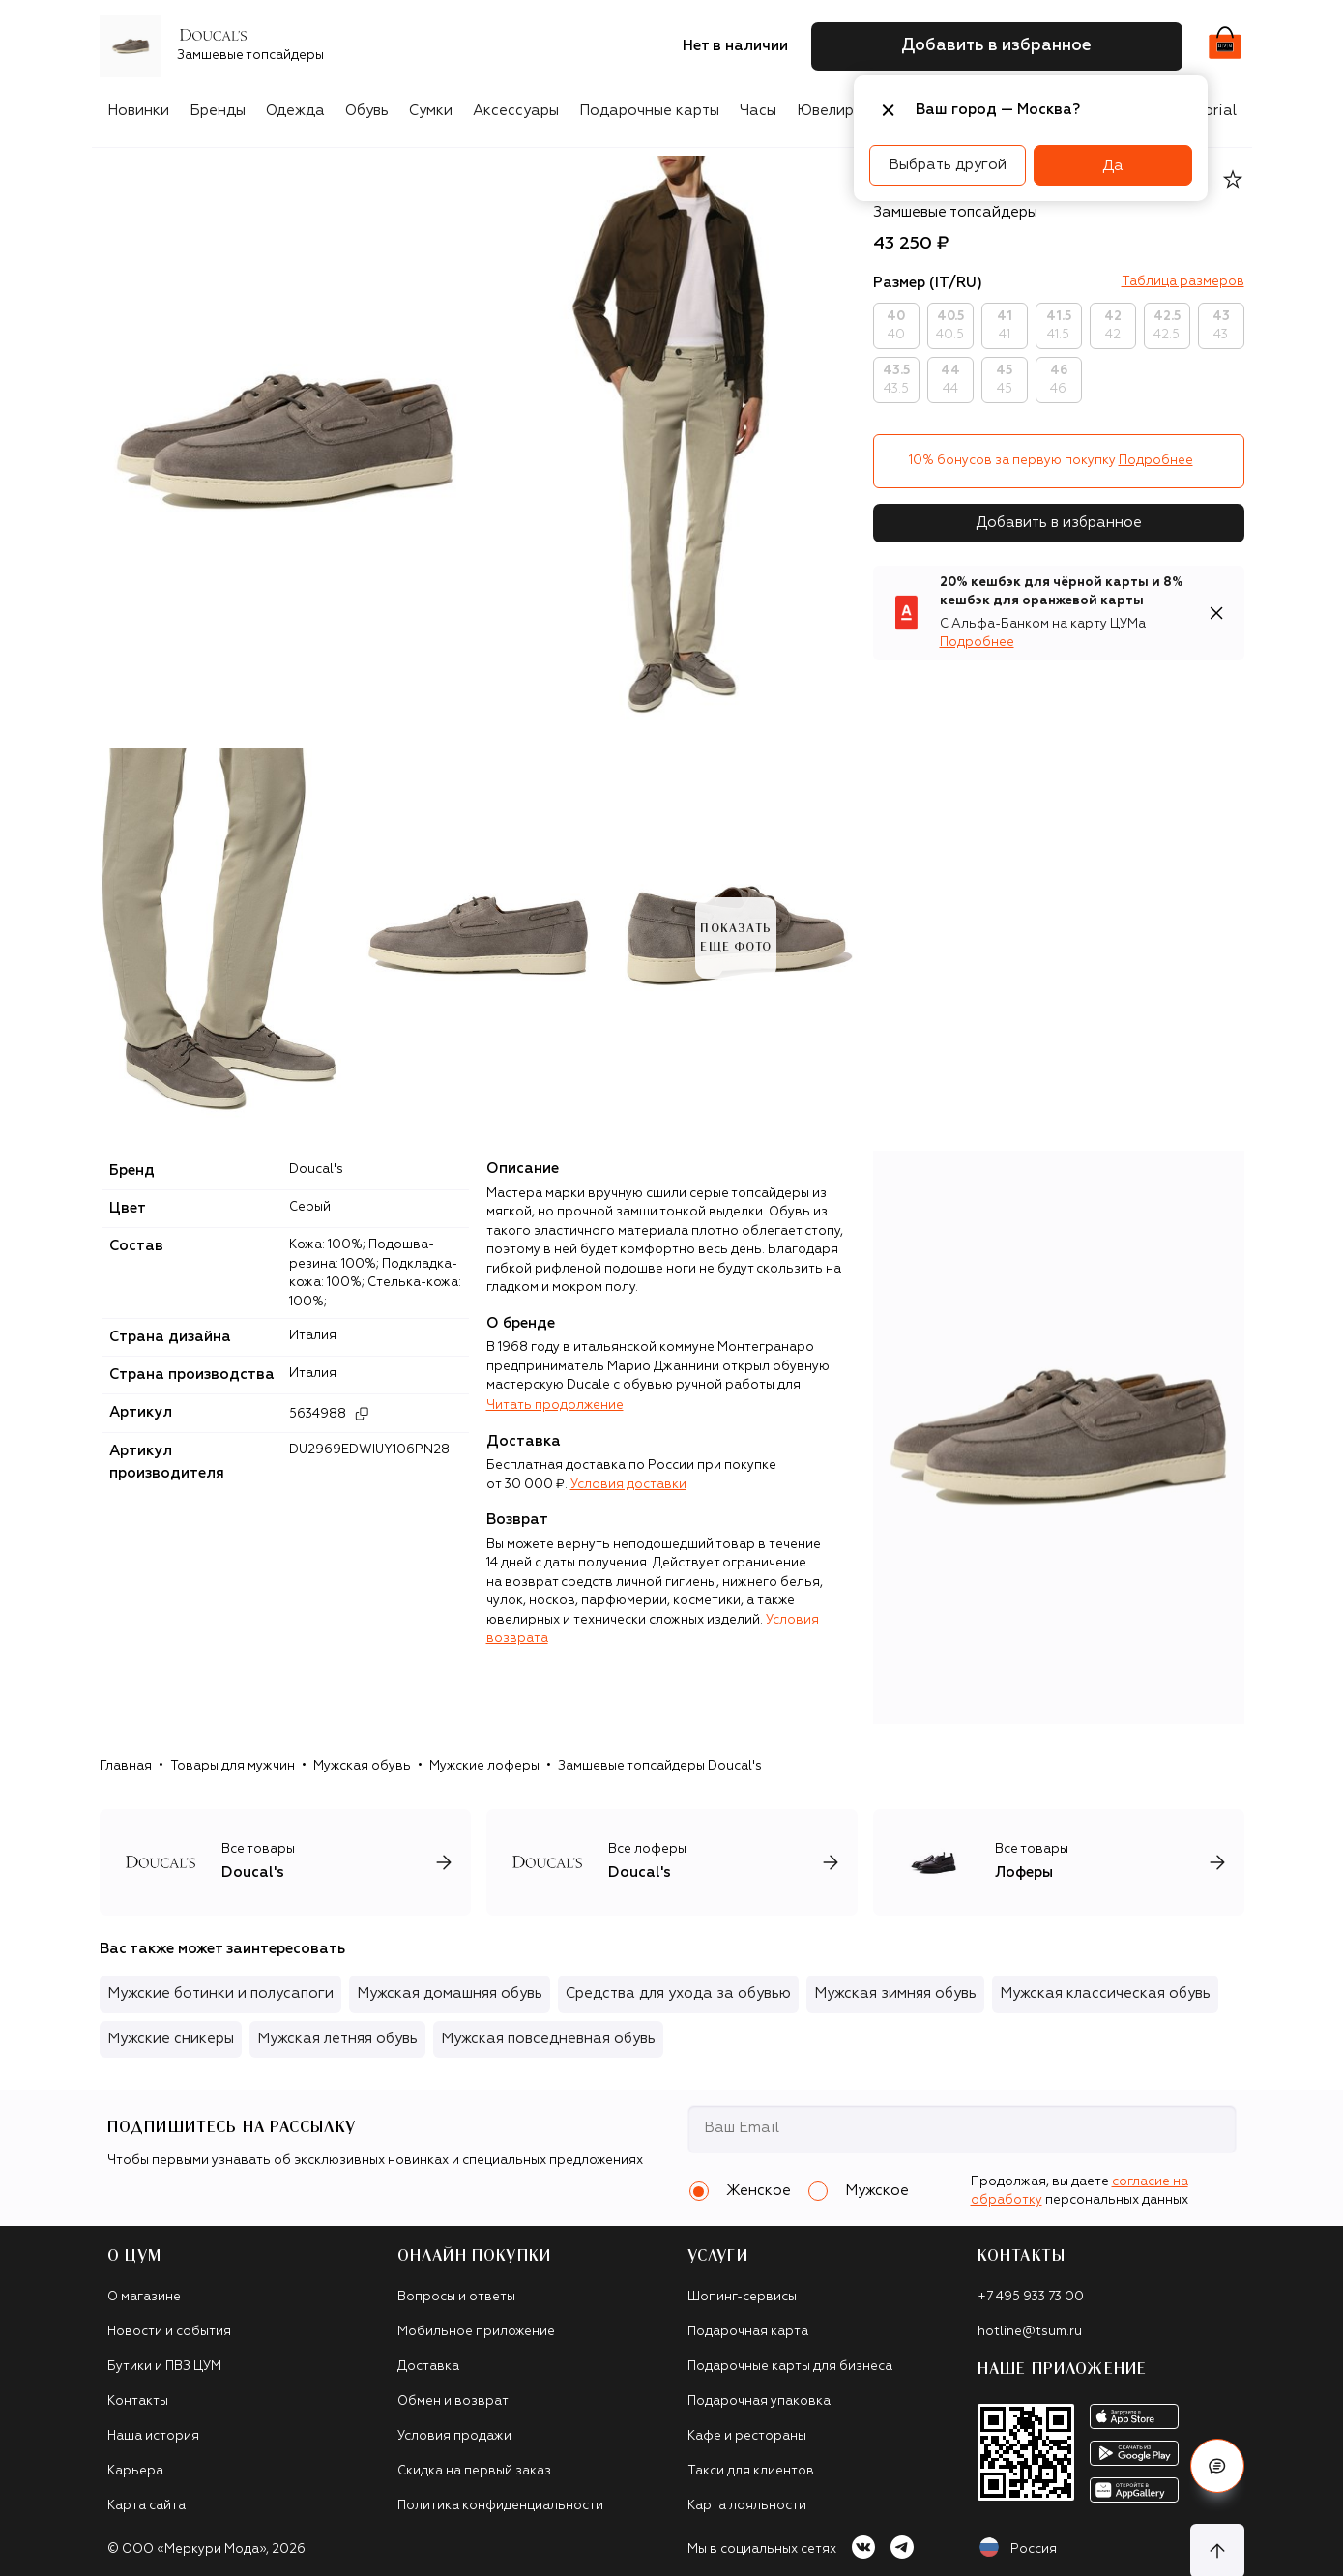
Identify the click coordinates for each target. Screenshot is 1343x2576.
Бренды (218, 110)
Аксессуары (516, 110)
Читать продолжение (555, 1405)
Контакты (137, 2401)
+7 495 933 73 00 (1031, 2297)
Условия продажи (454, 2436)
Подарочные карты (649, 110)
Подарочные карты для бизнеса (789, 2366)
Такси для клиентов (750, 2471)
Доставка (428, 2366)
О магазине (144, 2297)
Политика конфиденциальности (500, 2506)
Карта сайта (146, 2506)
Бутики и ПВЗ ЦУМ (164, 2366)
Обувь (367, 110)
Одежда (295, 110)
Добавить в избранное (1059, 522)
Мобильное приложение (476, 2332)
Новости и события (169, 2332)
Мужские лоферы (484, 1766)
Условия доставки (628, 1484)
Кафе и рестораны (746, 2436)
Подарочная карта (747, 2332)
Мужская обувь (362, 1766)
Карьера (135, 2471)
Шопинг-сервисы (742, 2297)
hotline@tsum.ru (1030, 2332)
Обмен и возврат (453, 2401)
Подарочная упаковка (759, 2401)
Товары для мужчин (232, 1766)
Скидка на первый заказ (474, 2471)
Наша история (153, 2436)
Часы (758, 110)
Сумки (431, 110)
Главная (126, 1766)
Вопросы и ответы (456, 2297)
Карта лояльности (746, 2506)
